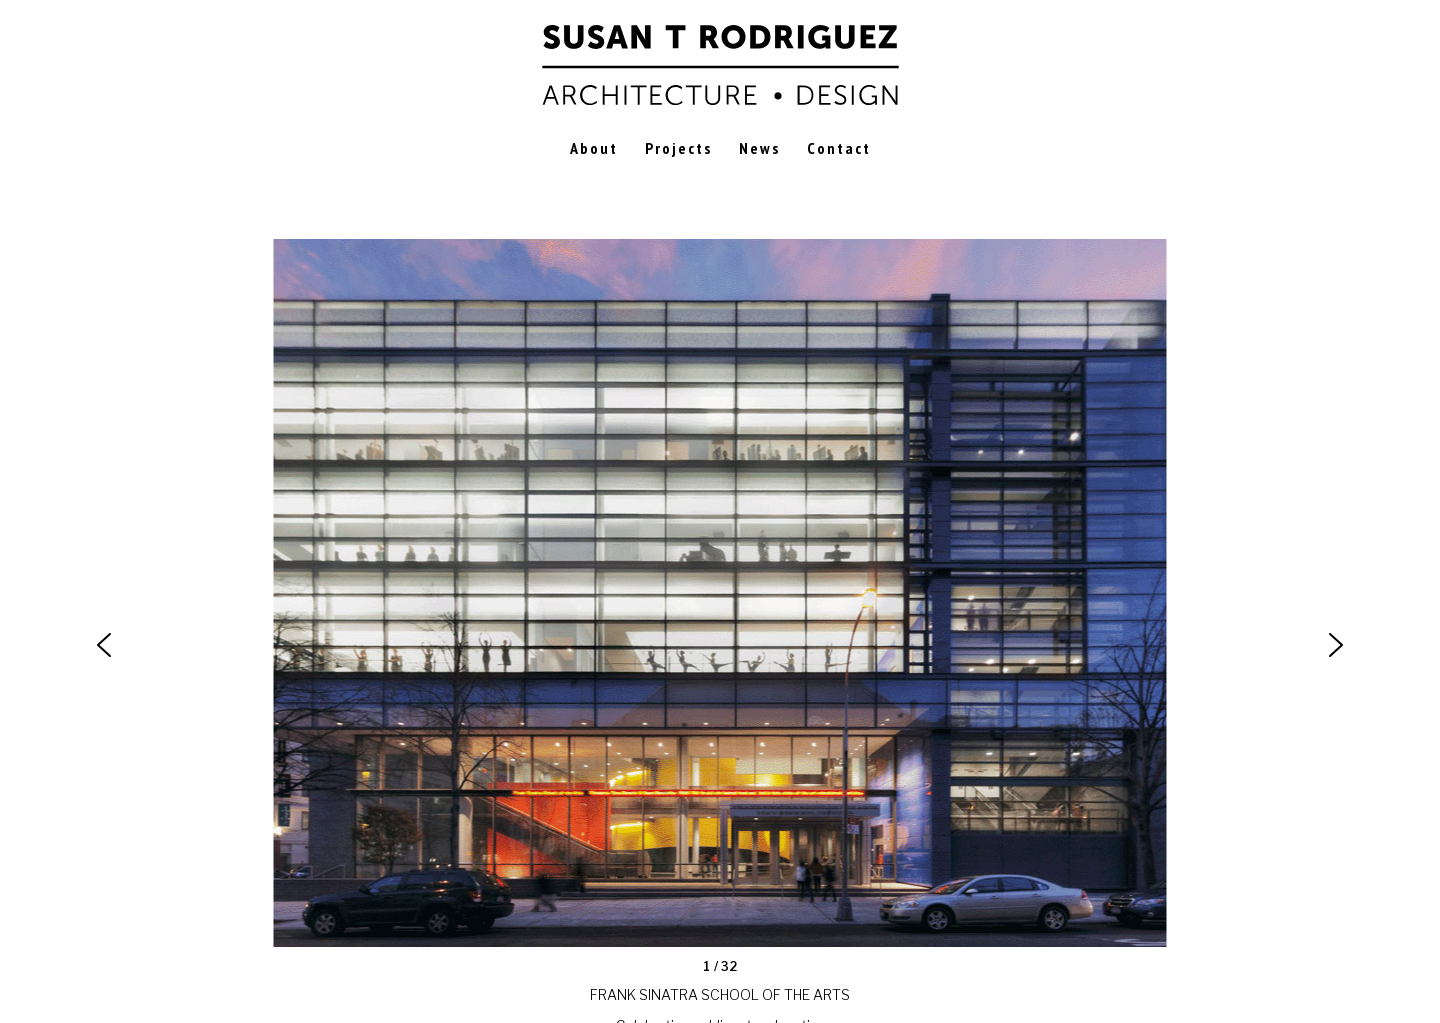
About (594, 148)
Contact (839, 148)
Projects (678, 148)
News (759, 148)
